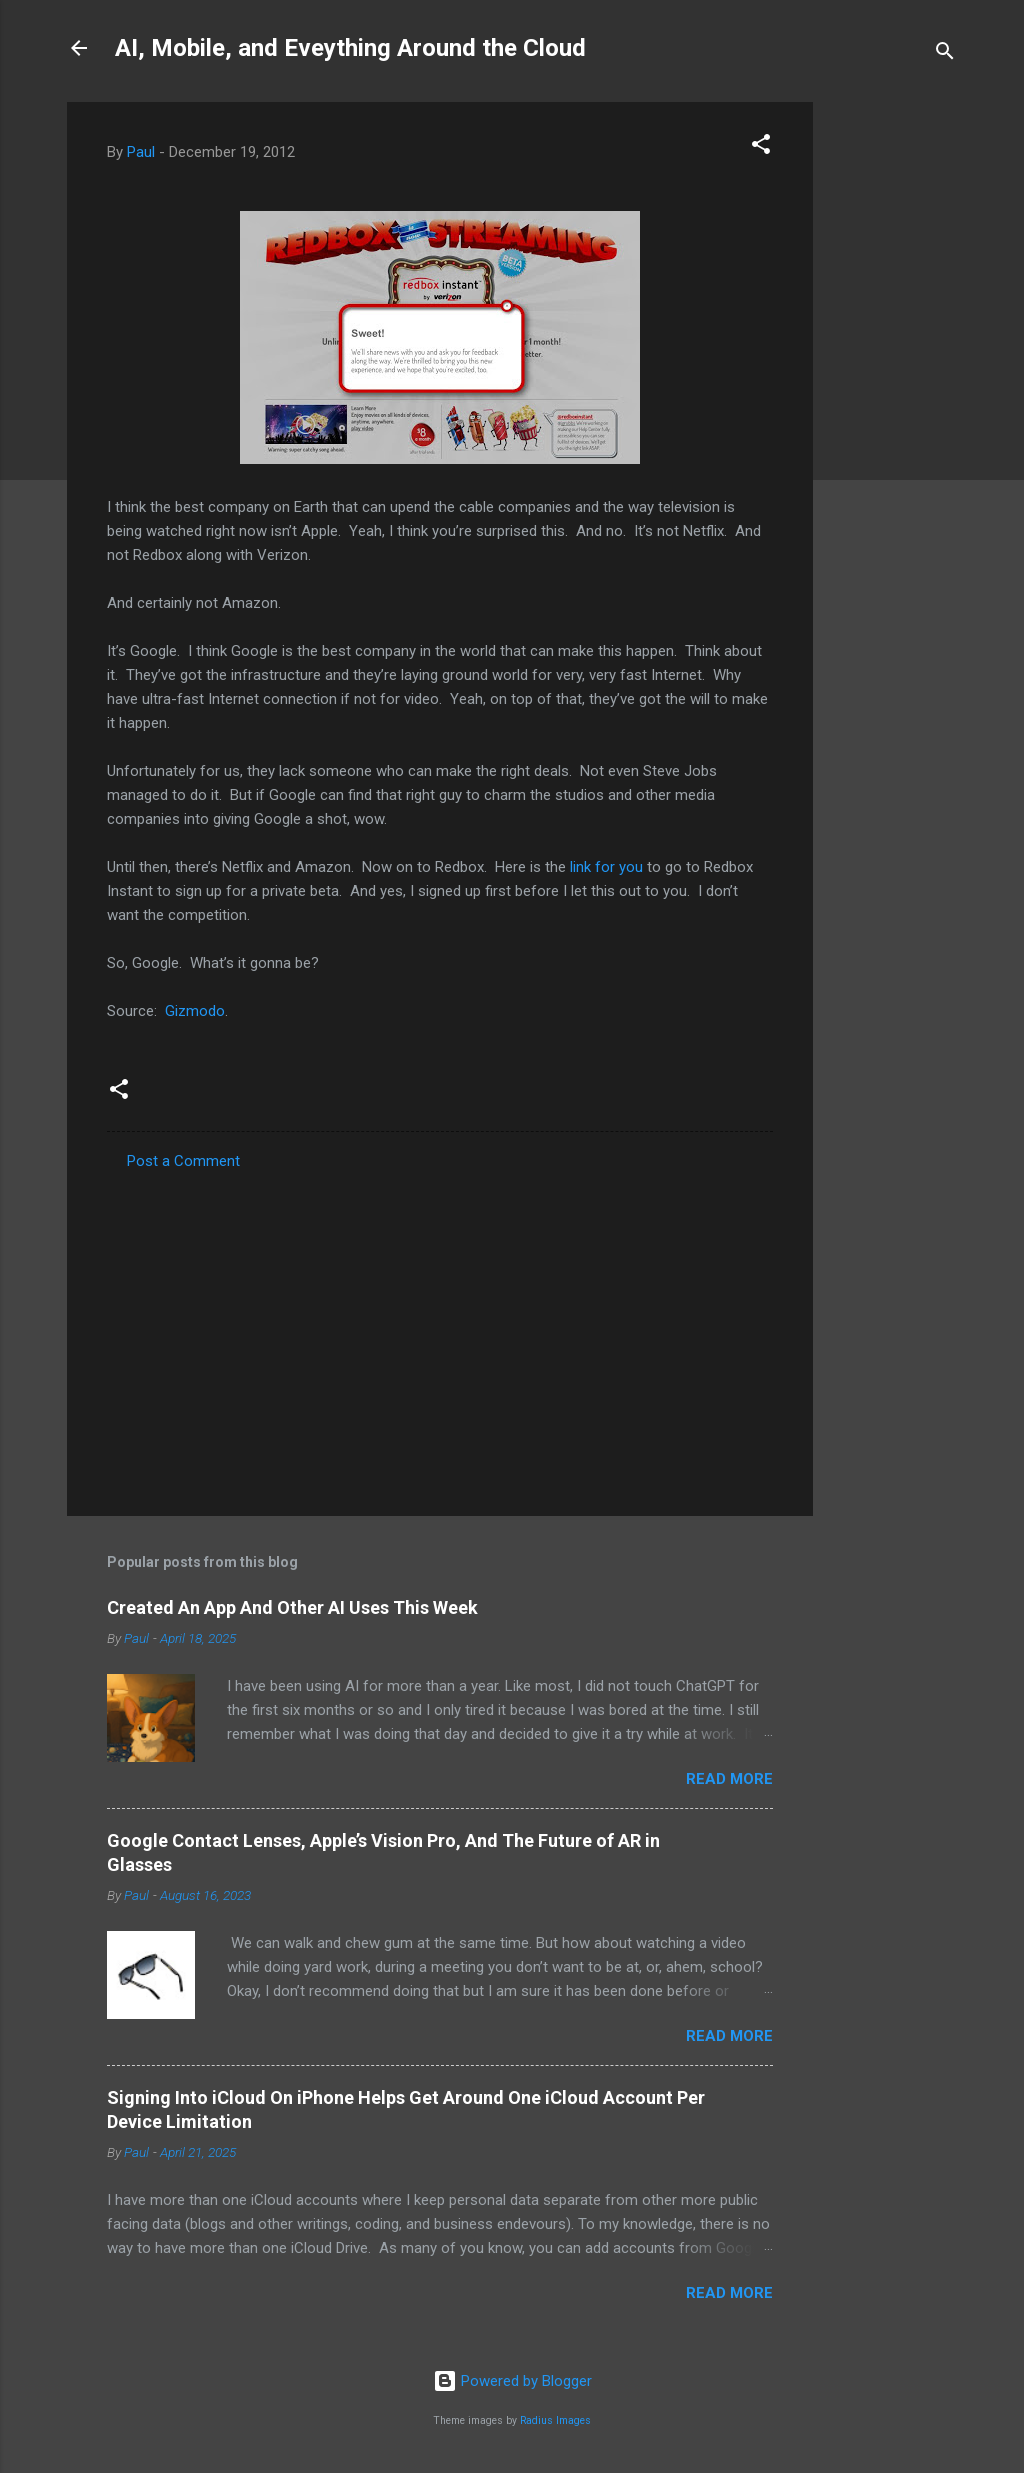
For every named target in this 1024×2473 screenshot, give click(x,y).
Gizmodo (195, 1011)
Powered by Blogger (512, 2381)
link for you (606, 867)
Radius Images (555, 2420)
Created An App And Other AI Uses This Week (292, 1607)
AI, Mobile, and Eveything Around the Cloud (350, 48)
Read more (729, 1779)
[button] (761, 147)
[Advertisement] (893, 402)
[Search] (945, 54)
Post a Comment (183, 1161)
